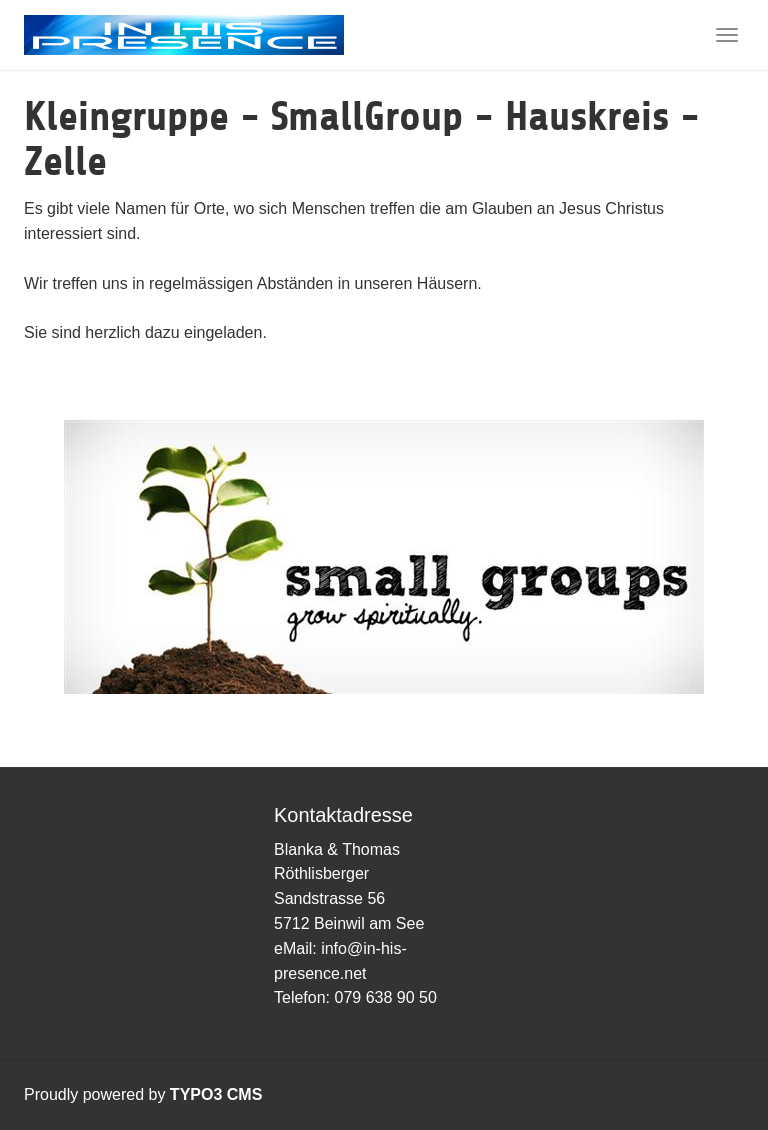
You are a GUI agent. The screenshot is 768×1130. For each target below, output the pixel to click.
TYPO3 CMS (216, 1094)
